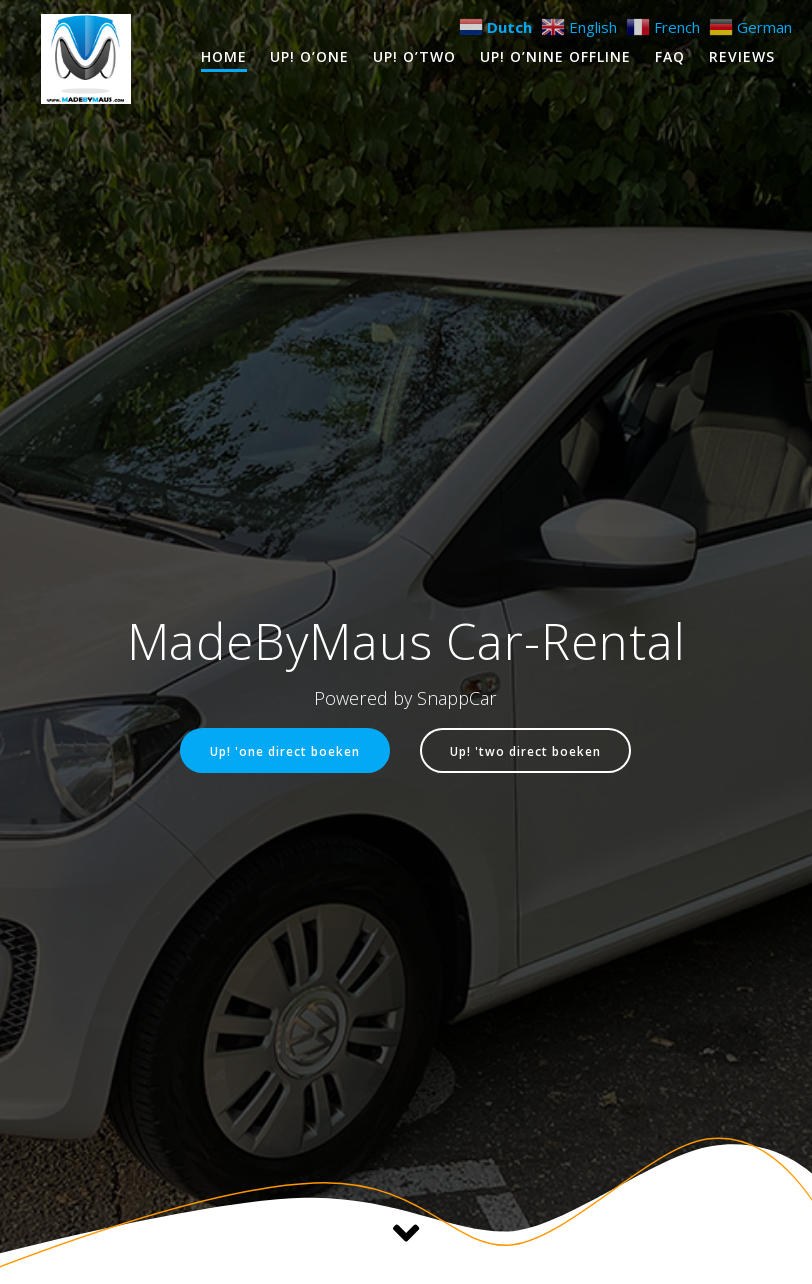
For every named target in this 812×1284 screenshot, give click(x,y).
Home (224, 56)
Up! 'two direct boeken (525, 751)
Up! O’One (309, 56)
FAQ (670, 56)
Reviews (742, 56)
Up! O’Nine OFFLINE (555, 56)
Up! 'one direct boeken (285, 751)
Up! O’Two (414, 56)
